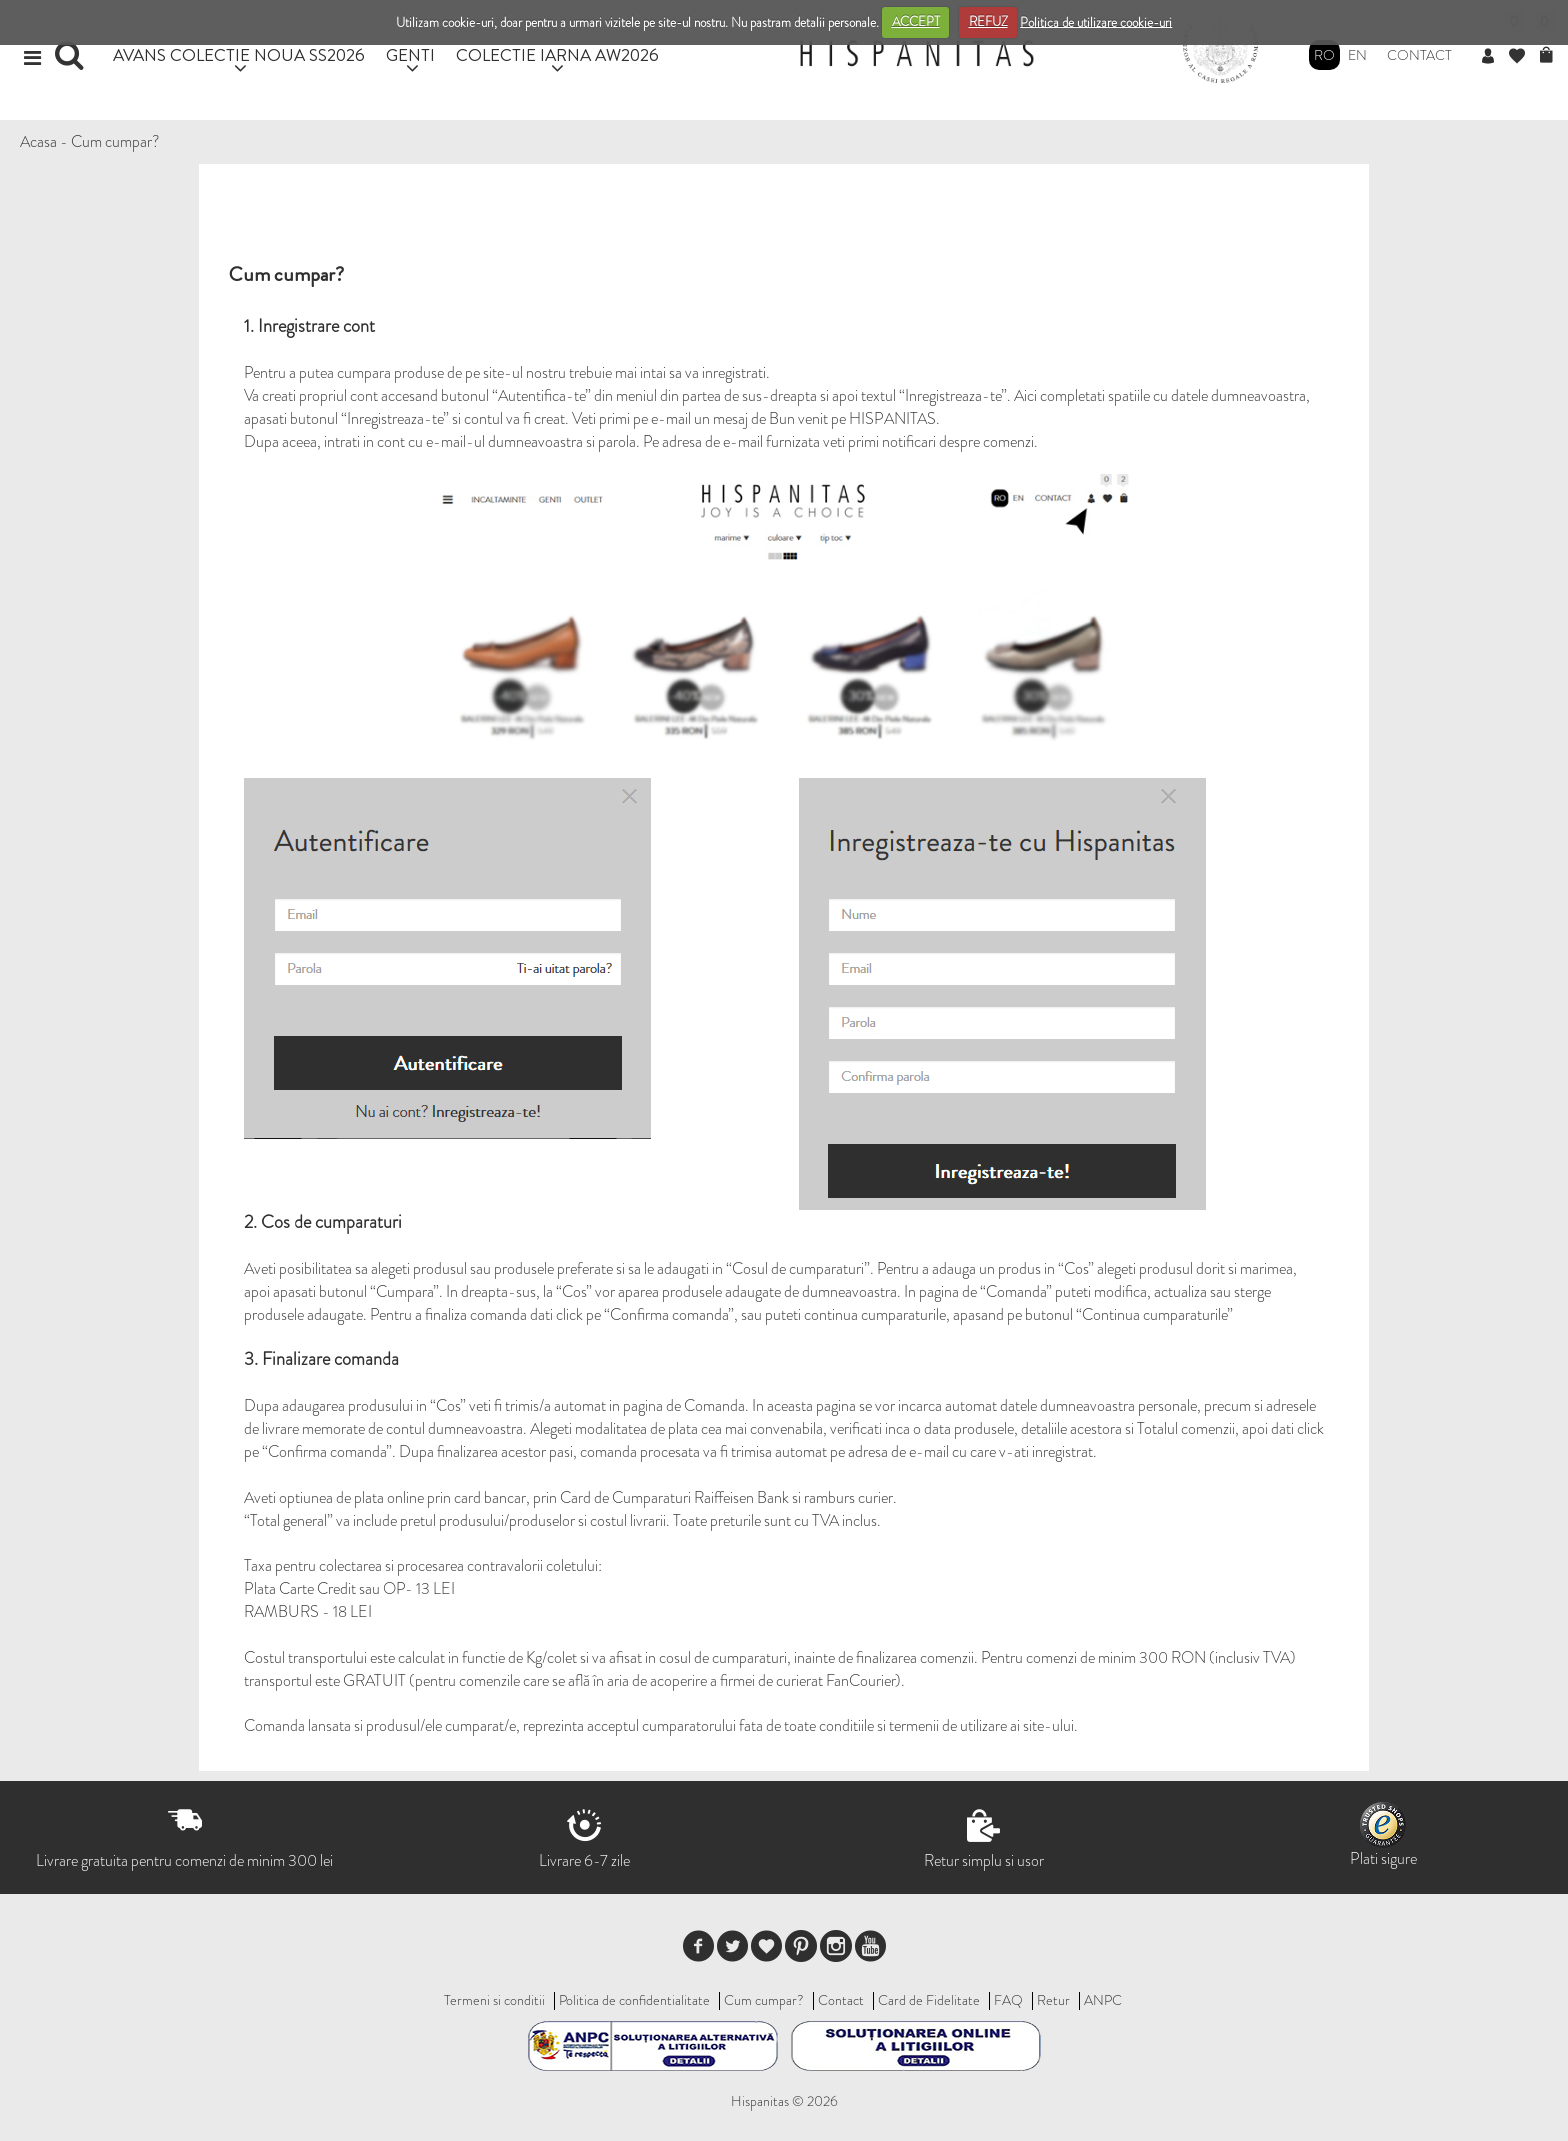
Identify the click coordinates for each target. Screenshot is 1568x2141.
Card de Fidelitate (929, 2000)
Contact (1419, 55)
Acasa (38, 141)
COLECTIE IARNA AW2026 (557, 54)
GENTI (410, 54)
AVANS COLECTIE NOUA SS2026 (239, 54)
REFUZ (988, 21)
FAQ (1008, 2000)
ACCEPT (916, 21)
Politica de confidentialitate (634, 2000)
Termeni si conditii (494, 2000)
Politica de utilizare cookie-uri (1096, 21)
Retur (1053, 2000)
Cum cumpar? (115, 141)
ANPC (1103, 2000)
